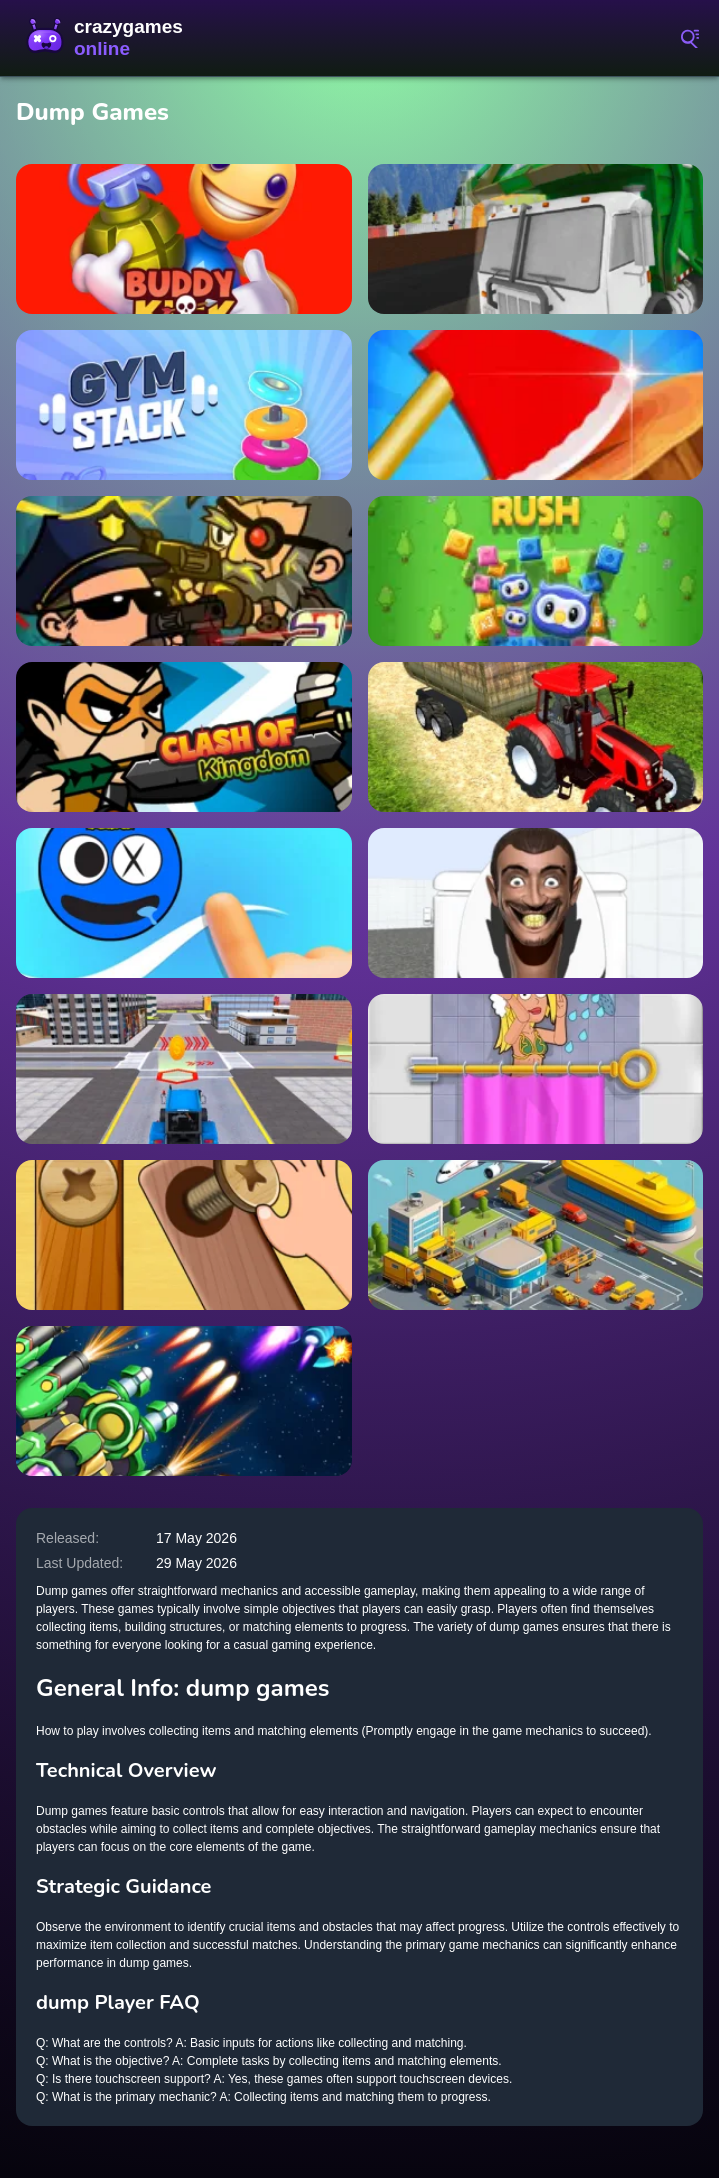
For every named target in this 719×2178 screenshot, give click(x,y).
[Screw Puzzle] (184, 1235)
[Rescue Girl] (536, 1069)
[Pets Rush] (536, 571)
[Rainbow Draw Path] (184, 903)
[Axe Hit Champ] (536, 405)
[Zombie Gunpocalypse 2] (184, 571)
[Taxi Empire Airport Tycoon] (536, 1235)
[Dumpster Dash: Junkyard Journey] (536, 239)
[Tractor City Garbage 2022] (536, 737)
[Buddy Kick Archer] (184, 239)
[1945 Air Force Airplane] (184, 1401)
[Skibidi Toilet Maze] (536, 903)
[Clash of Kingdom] (184, 737)
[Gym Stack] (184, 405)
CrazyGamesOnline (105, 38)
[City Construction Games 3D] (184, 1069)
